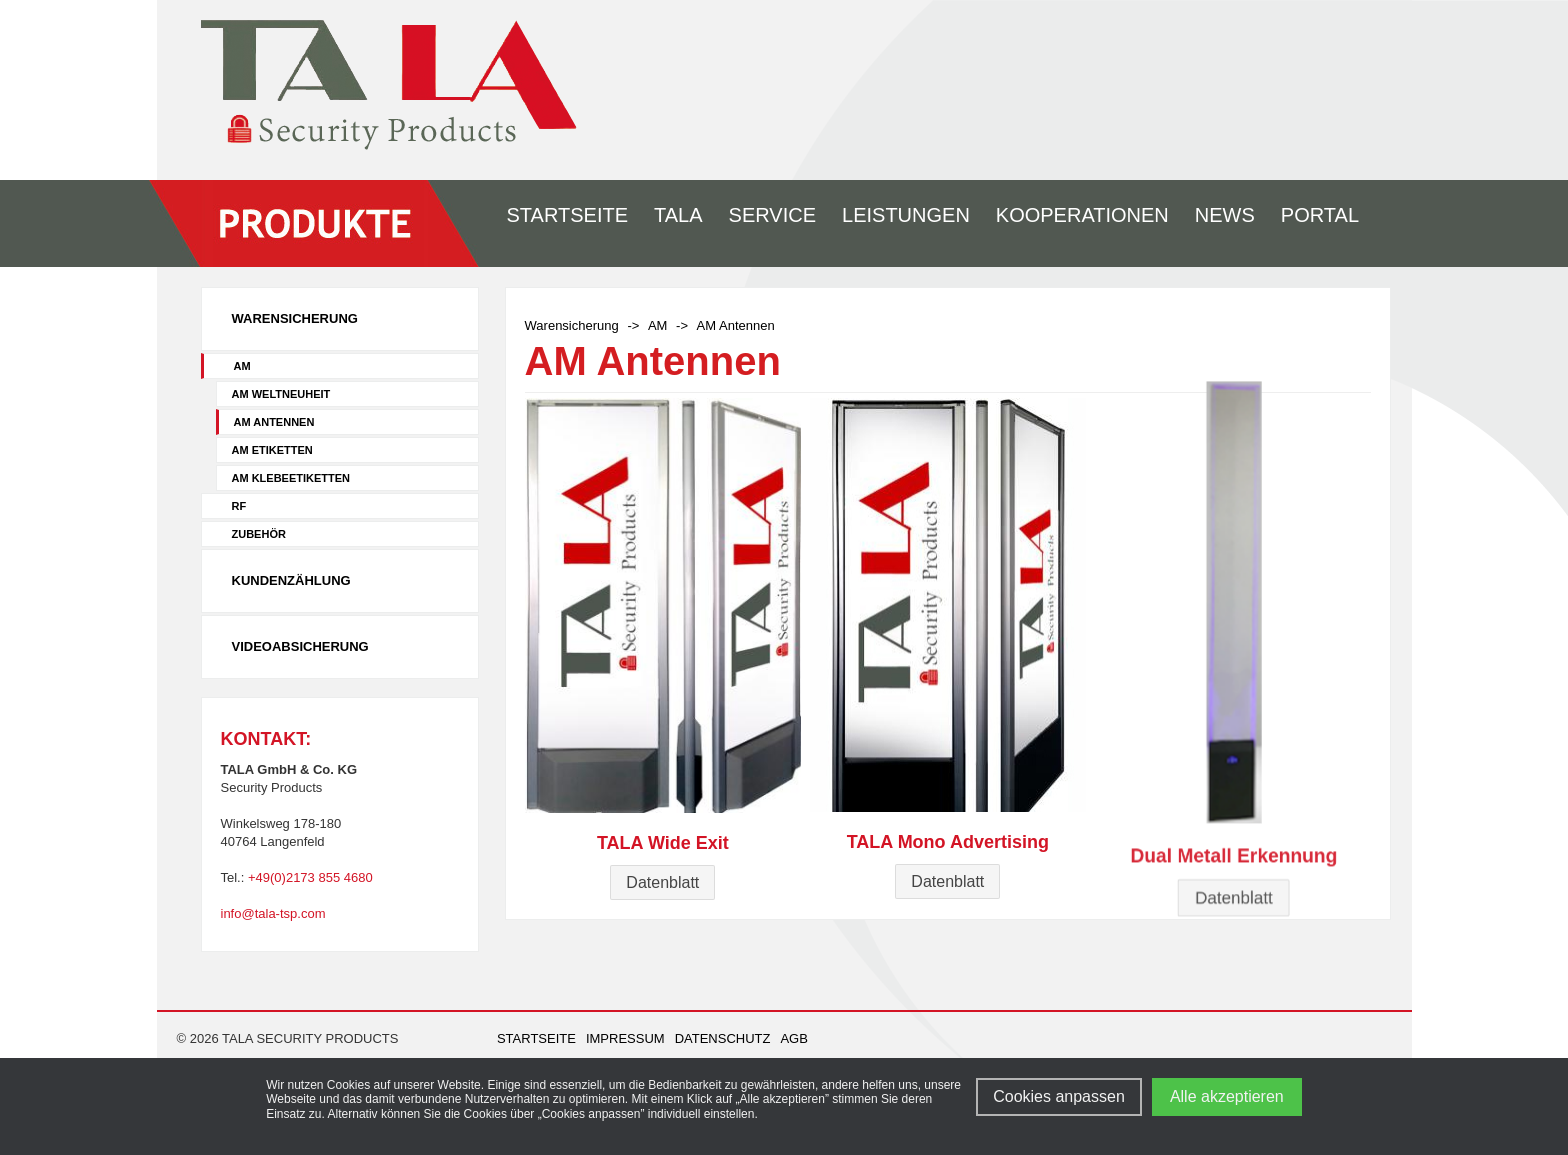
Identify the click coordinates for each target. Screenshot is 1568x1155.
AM (242, 366)
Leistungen (906, 215)
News (1225, 215)
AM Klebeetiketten (291, 478)
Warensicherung (295, 318)
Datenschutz (723, 1038)
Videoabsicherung (300, 646)
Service (772, 215)
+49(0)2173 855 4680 (310, 877)
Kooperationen (1082, 215)
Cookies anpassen (1059, 1096)
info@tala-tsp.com (273, 913)
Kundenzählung (291, 580)
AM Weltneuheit (281, 394)
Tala (678, 215)
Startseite (568, 215)
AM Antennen (274, 422)
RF (239, 506)
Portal (1320, 215)
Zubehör (259, 534)
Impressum (625, 1038)
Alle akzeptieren (1227, 1096)
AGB (793, 1038)
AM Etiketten (272, 450)
